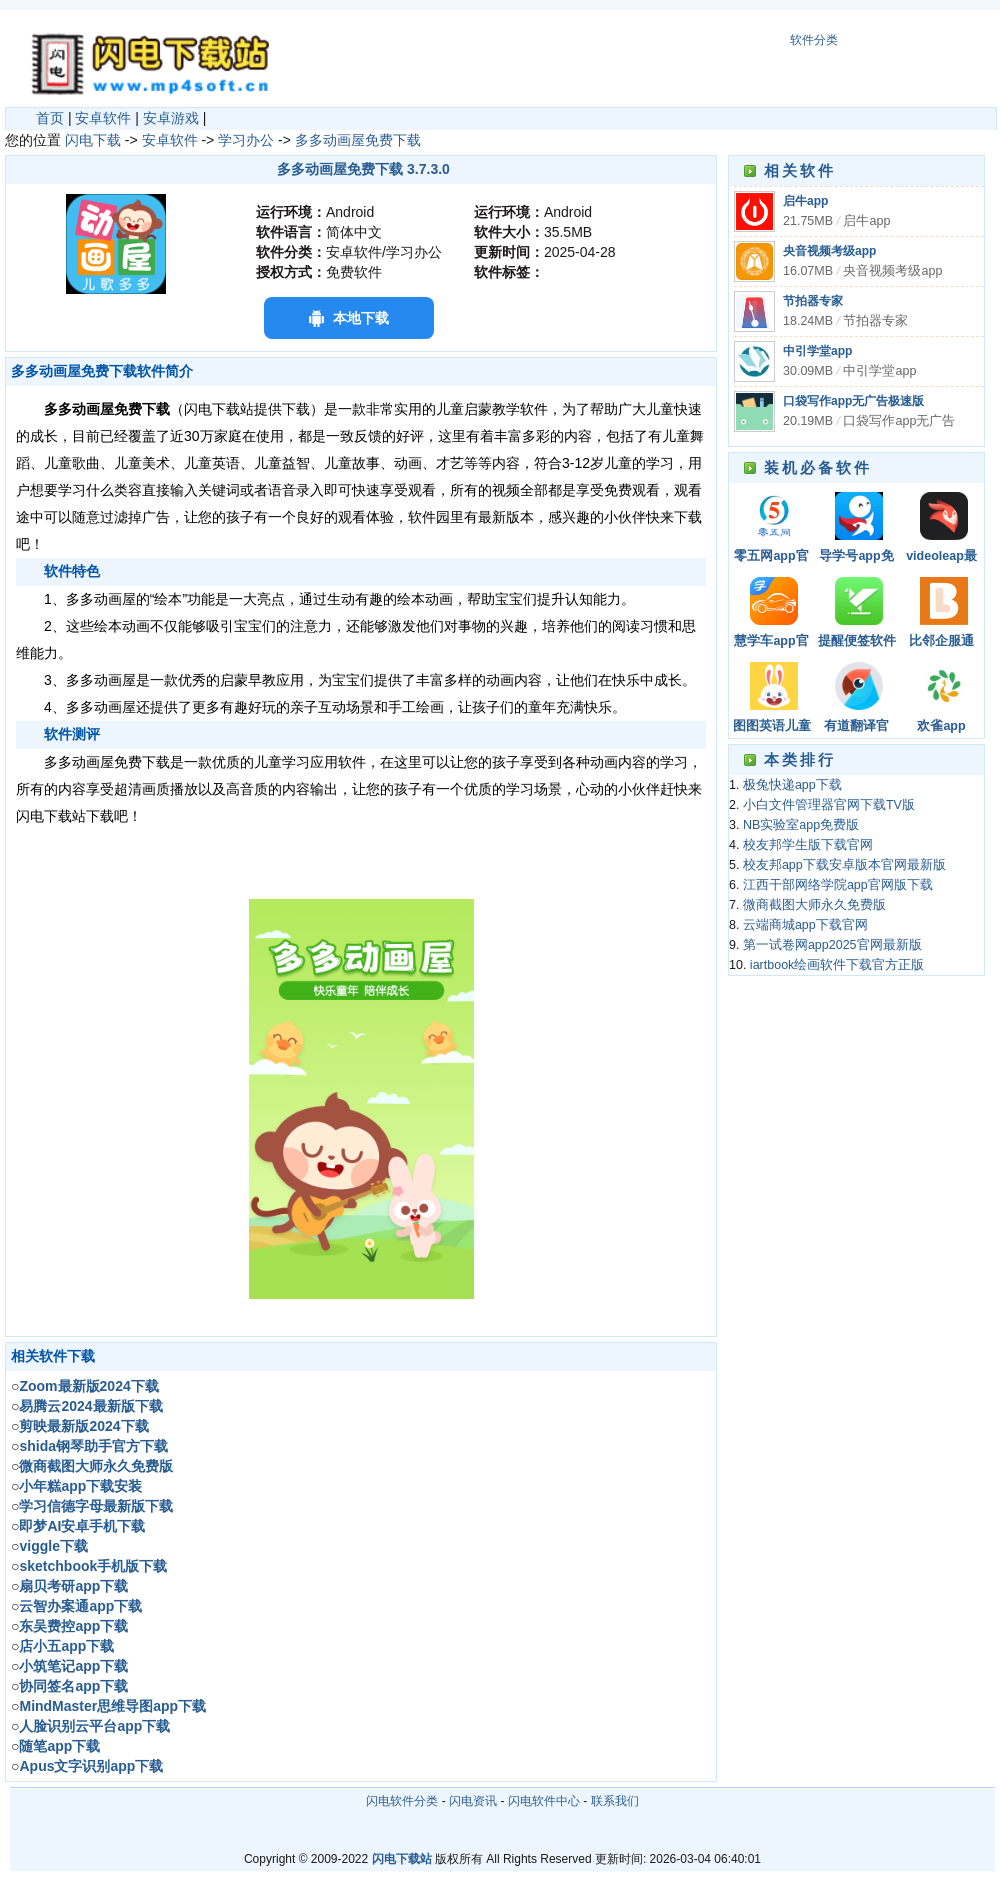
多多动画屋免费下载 (358, 140)
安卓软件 (103, 118)
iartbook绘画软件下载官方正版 (837, 965)
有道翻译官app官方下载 (856, 727)
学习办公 (246, 140)
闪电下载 (93, 140)
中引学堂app (817, 351)
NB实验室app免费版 (801, 825)
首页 (50, 118)
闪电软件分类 (402, 1801)
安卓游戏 (171, 118)
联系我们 (615, 1801)
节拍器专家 (813, 301)
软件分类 (814, 40)
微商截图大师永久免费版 (814, 905)
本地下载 (361, 318)
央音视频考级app (829, 251)
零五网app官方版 (771, 557)
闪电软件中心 (544, 1801)
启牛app (805, 201)
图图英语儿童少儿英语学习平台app (772, 727)
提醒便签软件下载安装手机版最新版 (857, 642)
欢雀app (941, 726)
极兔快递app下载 (792, 785)
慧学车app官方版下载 (771, 642)
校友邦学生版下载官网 (808, 845)
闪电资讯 (473, 1801)
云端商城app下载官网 (805, 925)
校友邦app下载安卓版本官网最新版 (844, 865)
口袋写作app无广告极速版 (853, 401)
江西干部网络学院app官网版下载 (838, 885)
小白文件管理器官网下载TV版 (829, 805)
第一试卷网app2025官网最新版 (832, 945)
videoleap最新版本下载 (941, 557)
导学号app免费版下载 (856, 557)
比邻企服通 (941, 641)
